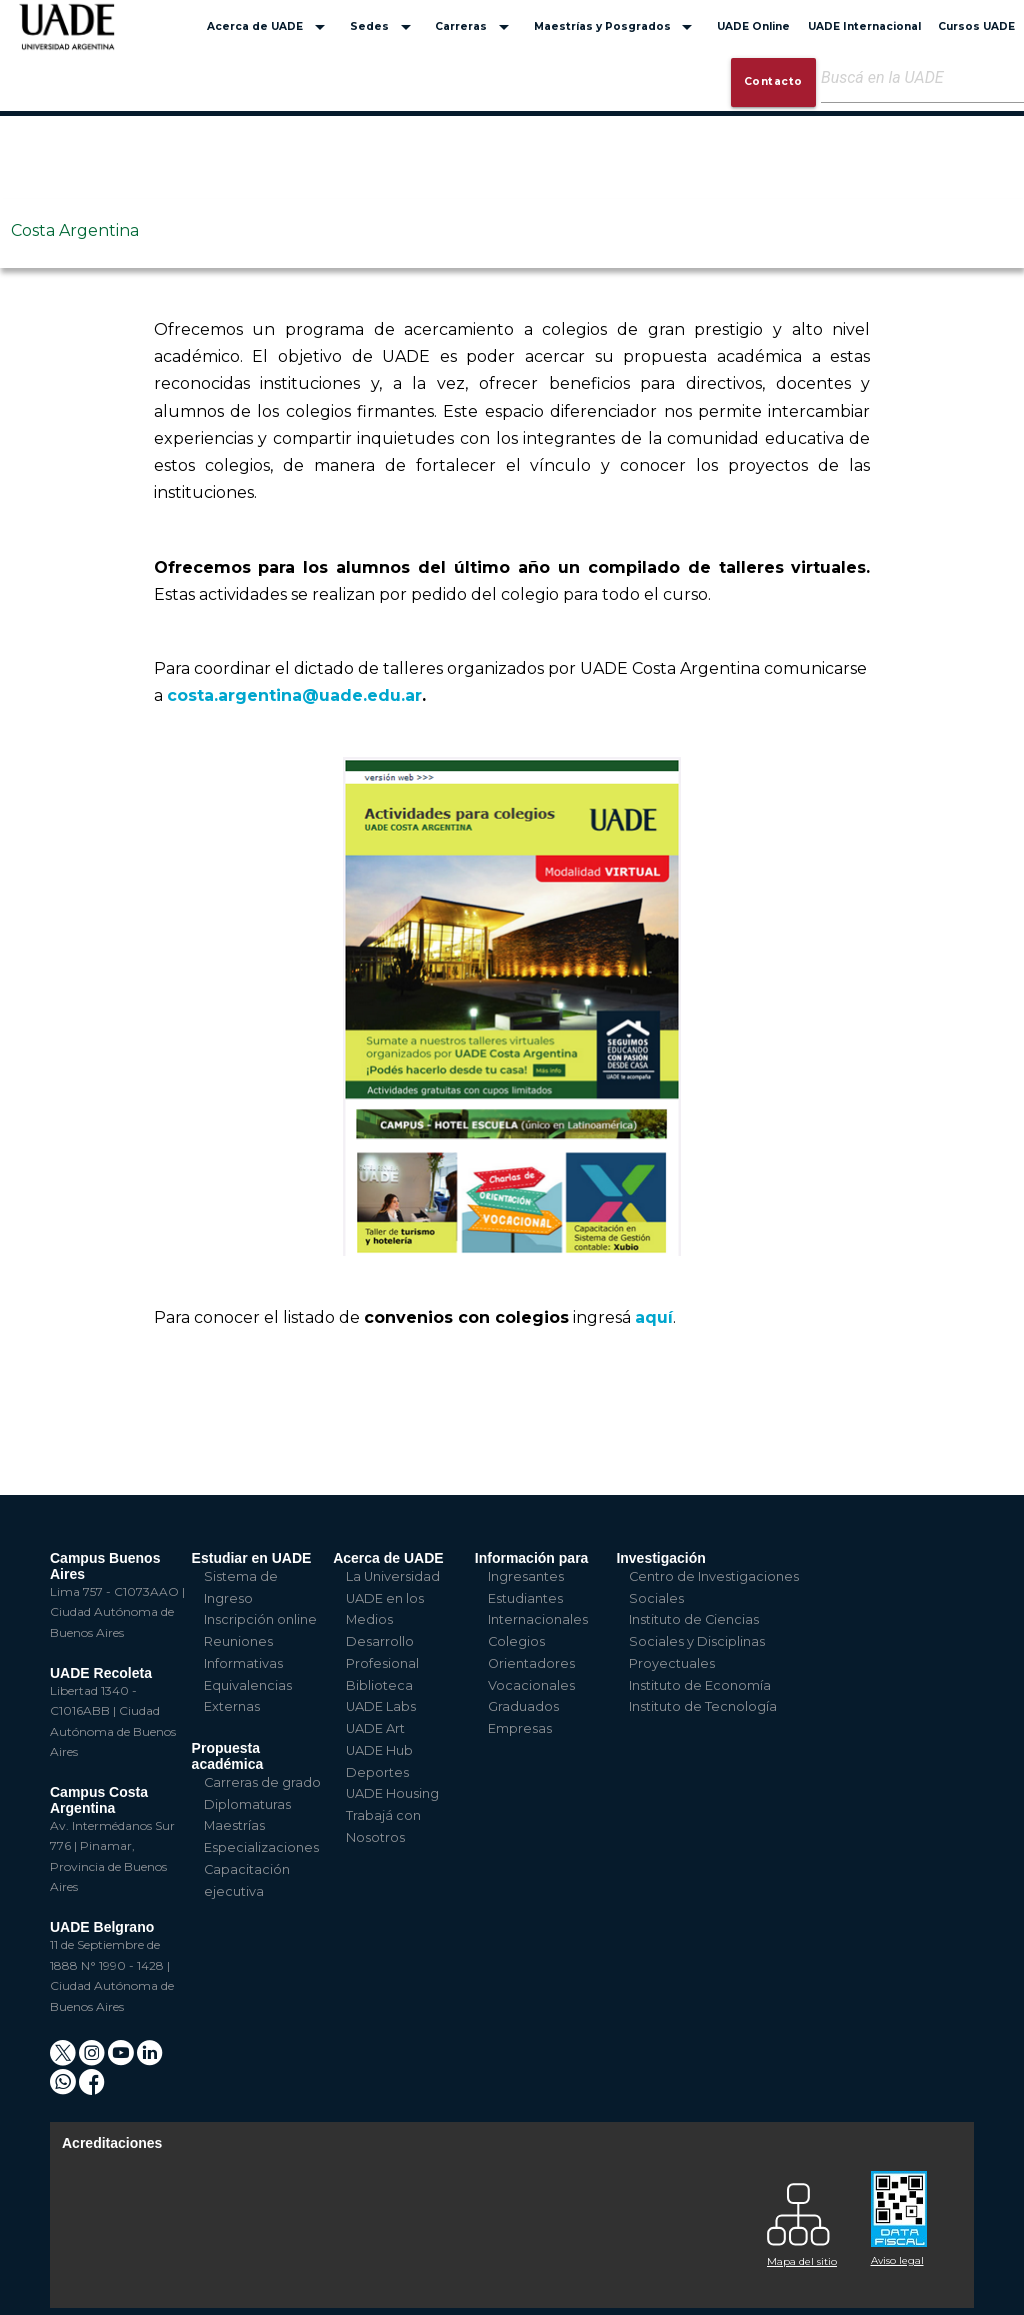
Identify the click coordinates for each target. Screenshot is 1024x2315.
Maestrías (234, 1825)
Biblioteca (379, 1685)
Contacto (773, 81)
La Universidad (393, 1576)
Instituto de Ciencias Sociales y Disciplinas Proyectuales (697, 1641)
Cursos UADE (976, 26)
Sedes (384, 27)
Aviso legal (897, 2260)
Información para (532, 1558)
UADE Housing (392, 1793)
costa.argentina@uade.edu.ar (294, 695)
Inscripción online (260, 1619)
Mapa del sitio (802, 2261)
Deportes (377, 1772)
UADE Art (375, 1728)
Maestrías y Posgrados (617, 27)
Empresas (520, 1728)
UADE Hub (379, 1750)
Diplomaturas (247, 1804)
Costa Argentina (75, 230)
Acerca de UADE (269, 27)
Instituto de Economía (700, 1685)
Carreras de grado (262, 1782)
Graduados (523, 1706)
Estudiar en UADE (252, 1558)
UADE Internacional (864, 26)
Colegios (516, 1641)
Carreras (475, 27)
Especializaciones (261, 1847)
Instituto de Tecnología (703, 1706)
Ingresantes (526, 1576)
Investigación (660, 1558)
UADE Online (753, 26)
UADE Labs (381, 1706)
